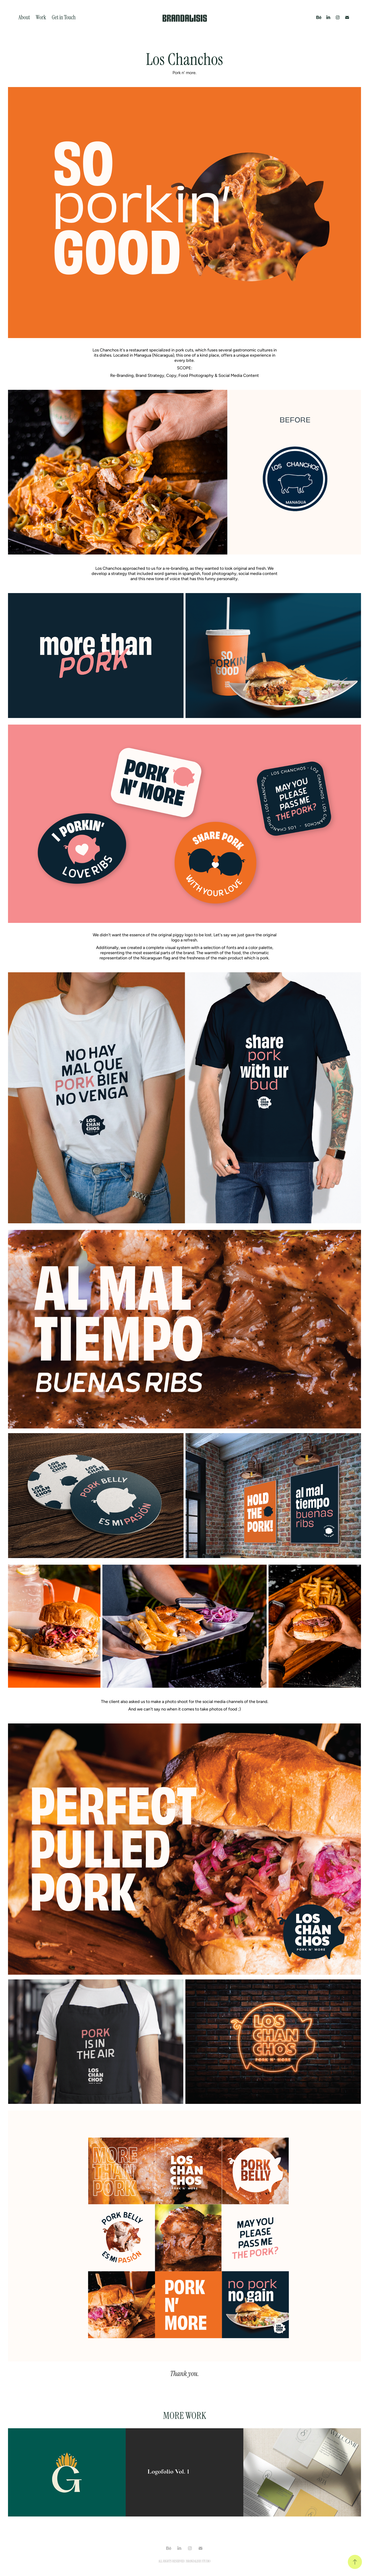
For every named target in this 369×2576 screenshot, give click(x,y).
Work (41, 17)
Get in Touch (64, 17)
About (24, 17)
